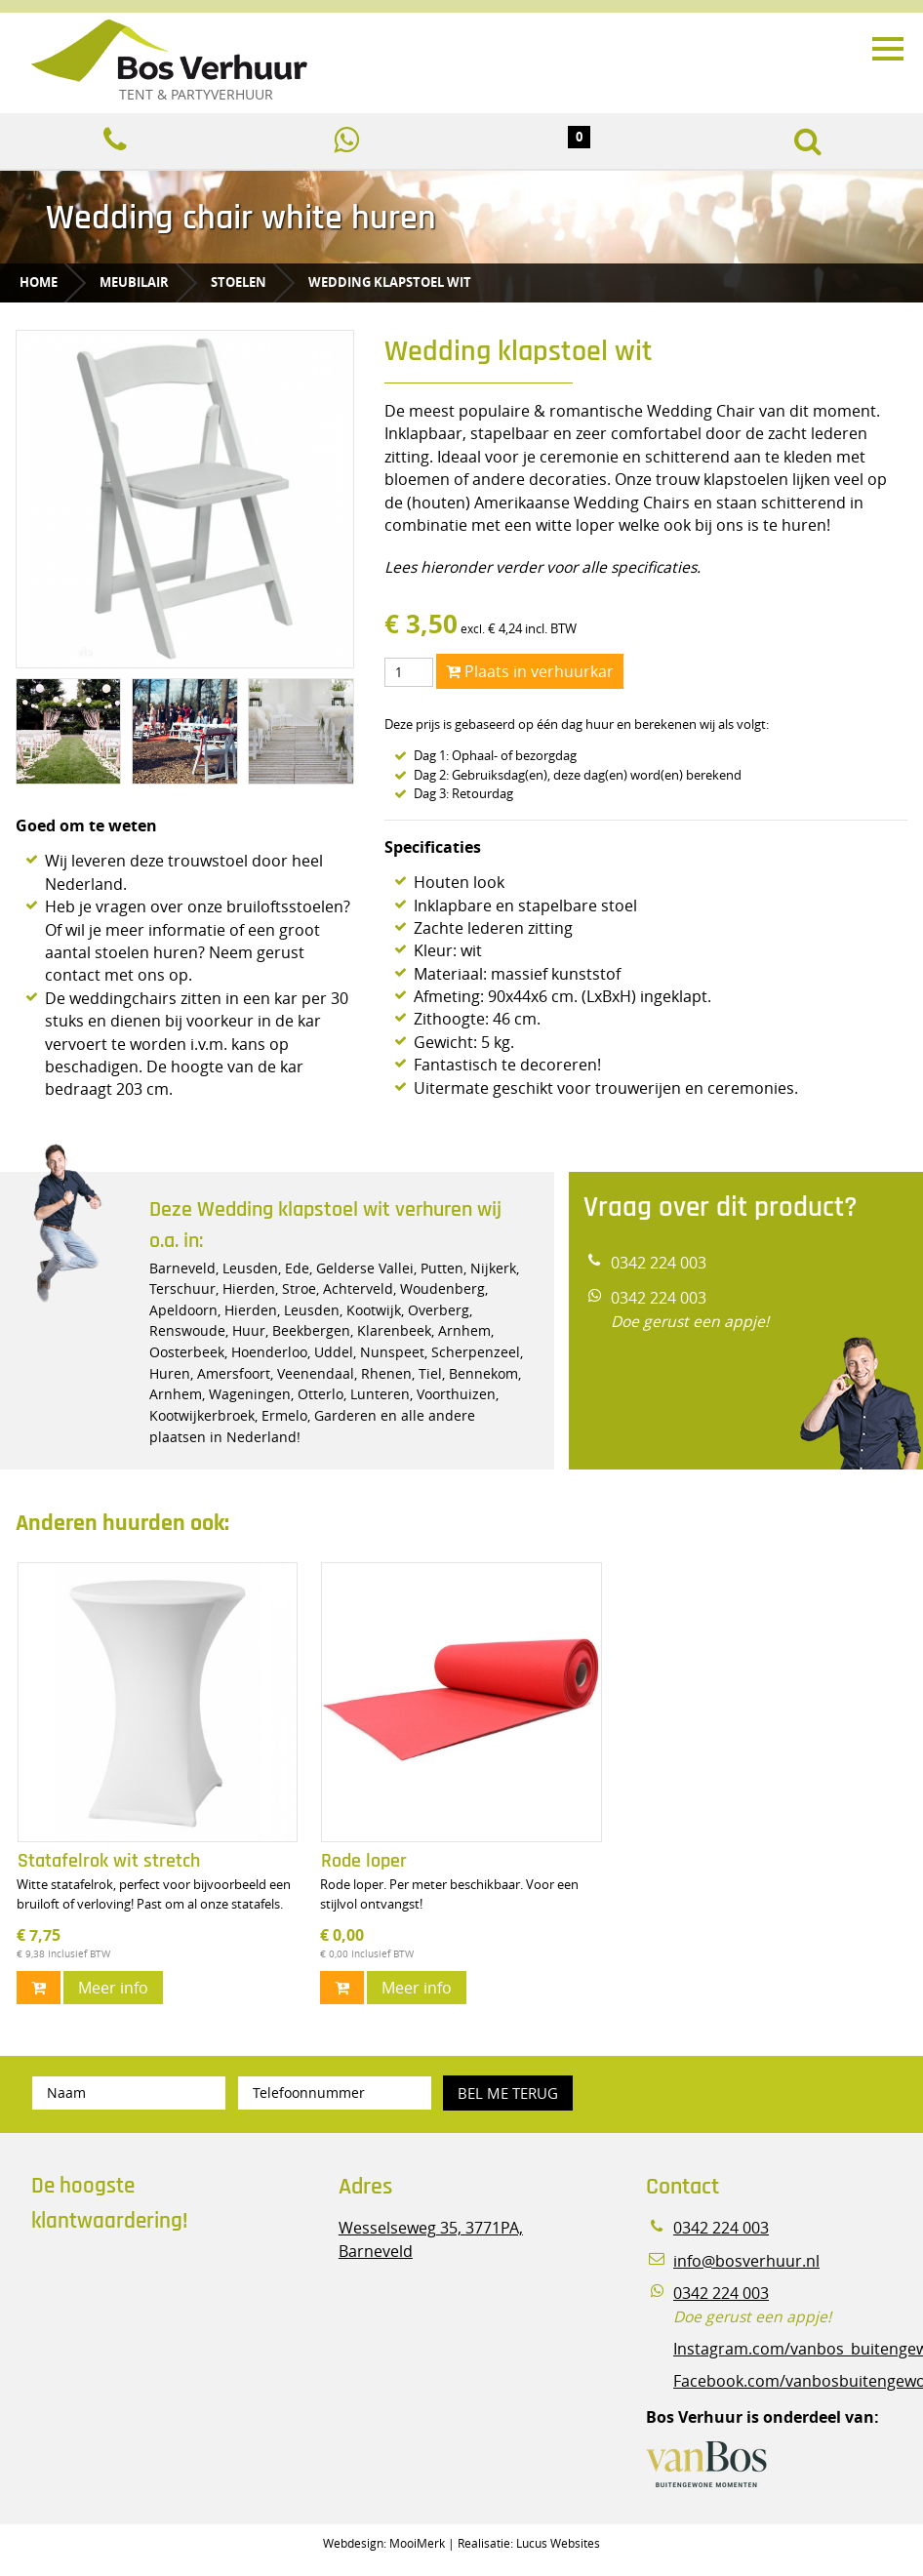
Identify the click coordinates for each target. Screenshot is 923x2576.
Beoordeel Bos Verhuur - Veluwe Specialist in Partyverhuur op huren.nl (153, 2331)
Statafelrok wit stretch (109, 1861)
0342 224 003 (658, 1263)
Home (39, 282)
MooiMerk (417, 2543)
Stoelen (238, 282)
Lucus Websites (558, 2543)
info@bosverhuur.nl (746, 2261)
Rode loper (364, 1861)
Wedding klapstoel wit (389, 282)
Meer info (113, 1987)
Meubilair (134, 282)
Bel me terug (508, 2093)
